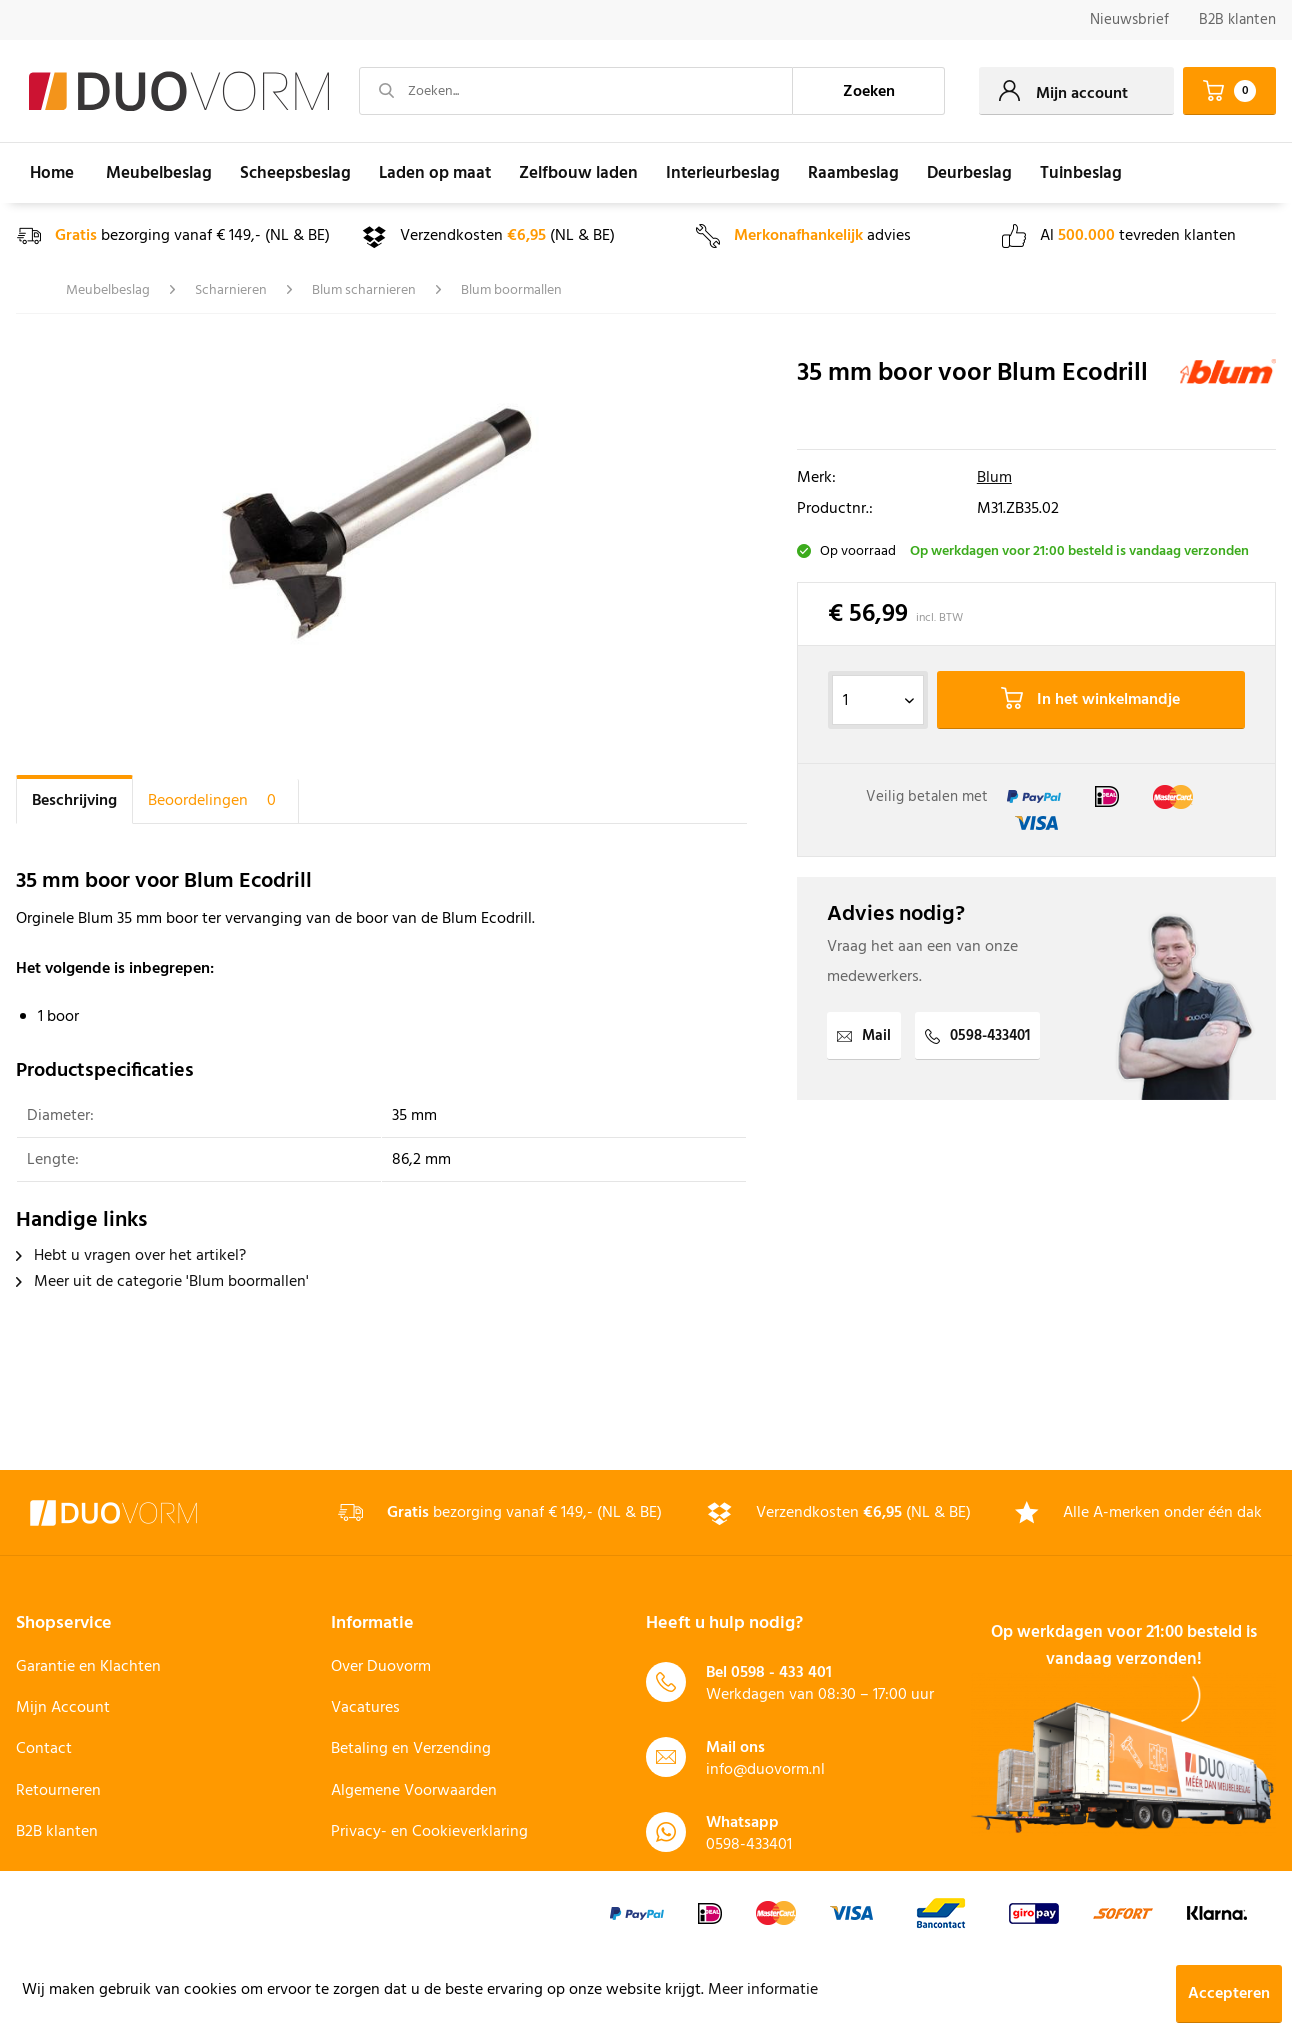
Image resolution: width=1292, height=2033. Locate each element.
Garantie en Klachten (88, 1667)
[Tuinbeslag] (1081, 173)
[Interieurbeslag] (723, 173)
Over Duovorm (381, 1667)
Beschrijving (74, 801)
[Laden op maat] (435, 173)
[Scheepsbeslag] (295, 173)
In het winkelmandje (1090, 700)
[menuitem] (1129, 20)
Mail (864, 1036)
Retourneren (58, 1791)
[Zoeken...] (576, 91)
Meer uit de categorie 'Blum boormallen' (162, 1282)
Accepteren (1229, 1994)
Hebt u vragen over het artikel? (131, 1256)
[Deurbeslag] (969, 173)
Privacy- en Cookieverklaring (429, 1832)
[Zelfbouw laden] (578, 173)
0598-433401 (977, 1036)
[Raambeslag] (853, 173)
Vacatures (365, 1708)
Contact (44, 1749)
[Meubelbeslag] (159, 173)
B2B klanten (1237, 20)
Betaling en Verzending (411, 1749)
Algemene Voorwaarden (414, 1791)
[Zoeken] (869, 91)
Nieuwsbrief (1129, 20)
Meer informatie (763, 1990)
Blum (994, 478)
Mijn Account (63, 1708)
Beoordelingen (215, 801)
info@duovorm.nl (765, 1770)
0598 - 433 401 (781, 1673)
